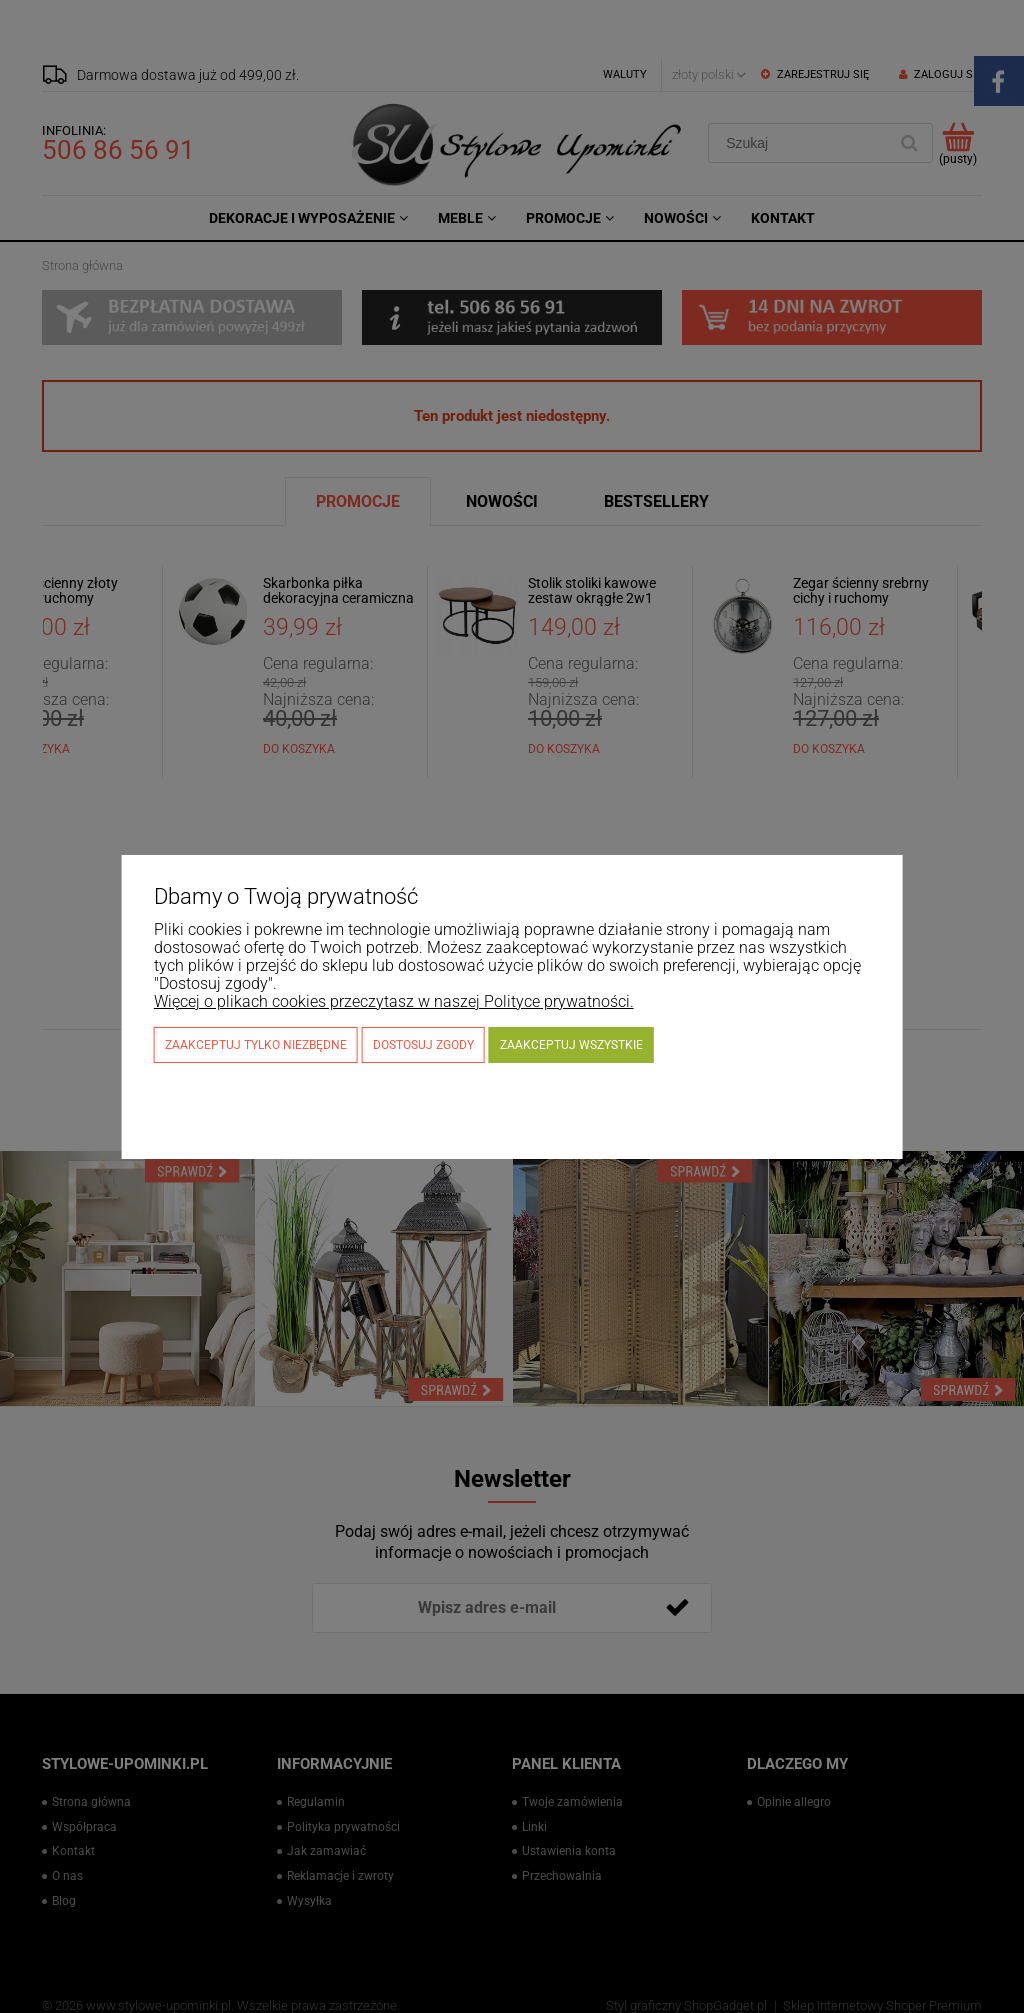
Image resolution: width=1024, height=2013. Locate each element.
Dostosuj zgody (423, 1045)
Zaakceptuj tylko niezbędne (256, 1045)
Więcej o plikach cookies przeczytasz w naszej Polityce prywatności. (394, 1001)
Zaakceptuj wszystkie (571, 1045)
